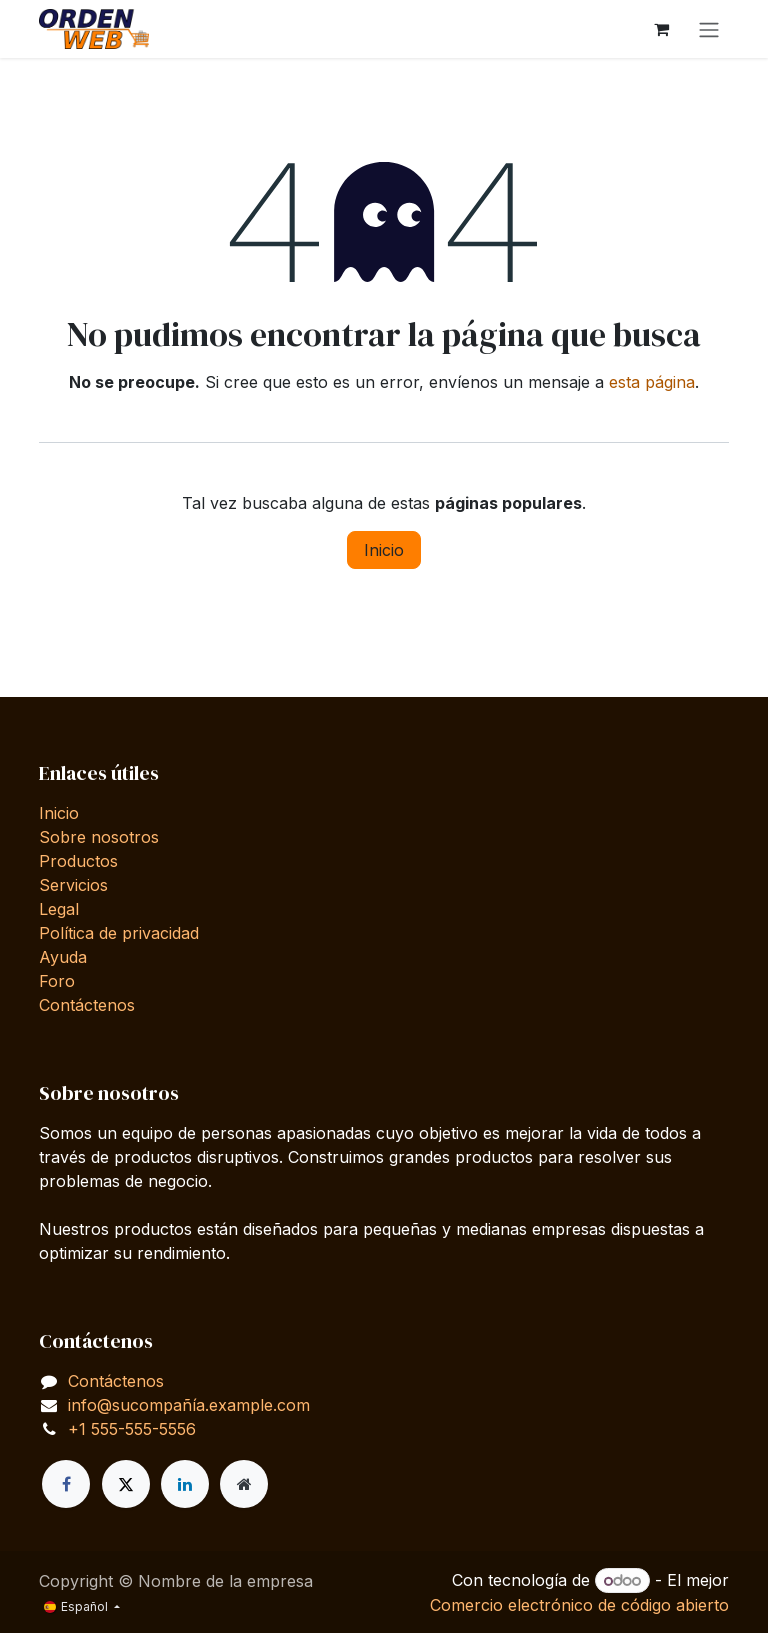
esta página (652, 382)
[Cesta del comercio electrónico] (661, 29)
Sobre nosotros (99, 837)
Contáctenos (87, 1005)
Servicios (73, 885)
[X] (126, 1484)
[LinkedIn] (185, 1484)
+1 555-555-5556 (132, 1429)
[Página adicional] (244, 1484)
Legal (59, 909)
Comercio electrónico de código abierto (579, 1605)
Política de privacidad (119, 933)
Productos (78, 861)
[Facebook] (66, 1484)
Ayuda (63, 957)
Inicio (384, 550)
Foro (57, 981)
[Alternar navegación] (709, 29)
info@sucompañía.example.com (189, 1405)
